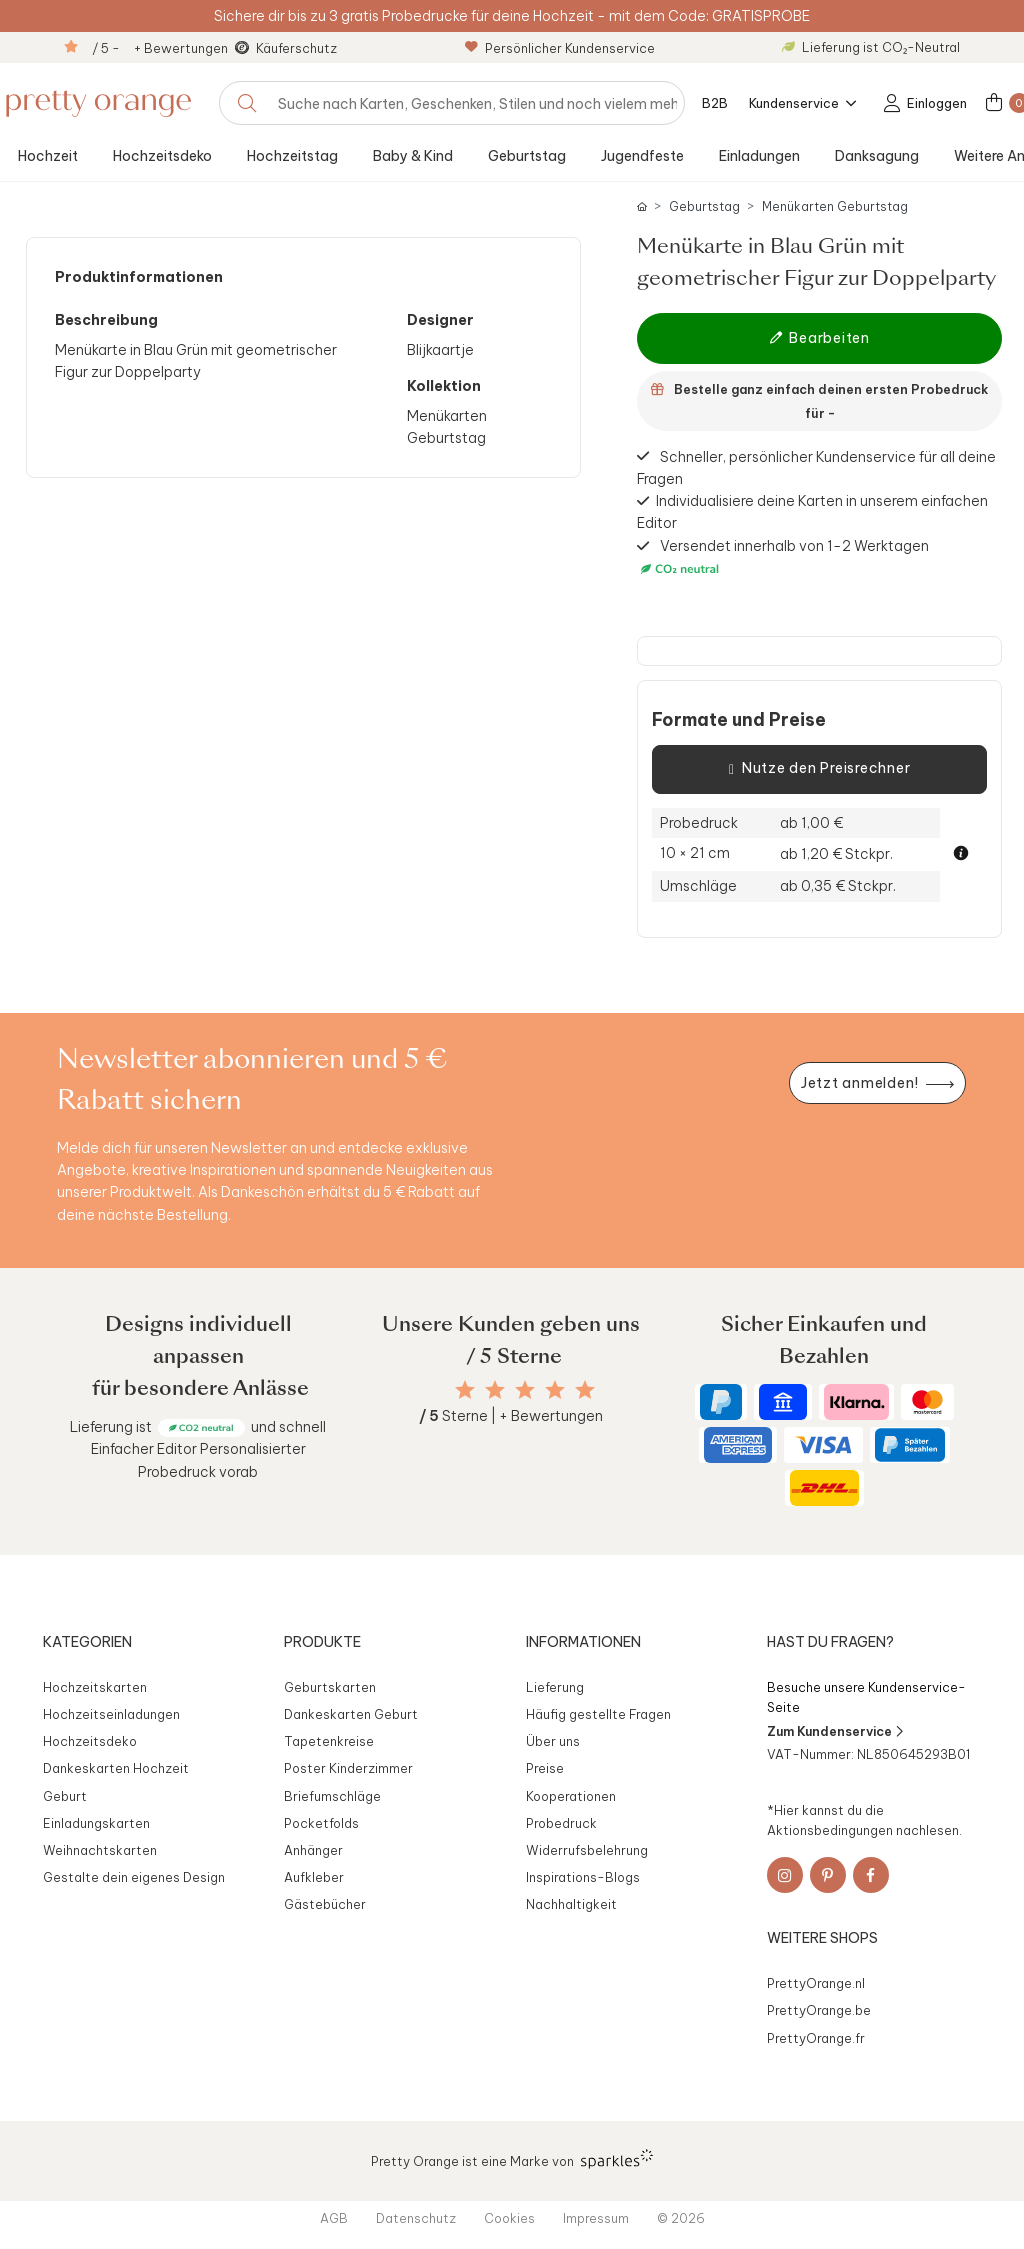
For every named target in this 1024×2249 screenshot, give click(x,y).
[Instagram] (785, 1875)
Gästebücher (325, 1904)
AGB (334, 2218)
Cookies (509, 2218)
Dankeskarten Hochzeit (116, 1768)
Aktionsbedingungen (830, 1830)
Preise (545, 1768)
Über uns (553, 1741)
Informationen (583, 1642)
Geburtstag (527, 156)
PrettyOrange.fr (816, 2038)
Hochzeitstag (292, 156)
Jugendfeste (642, 156)
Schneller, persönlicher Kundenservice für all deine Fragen (816, 467)
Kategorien (87, 1642)
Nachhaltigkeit (571, 1904)
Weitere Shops (822, 1938)
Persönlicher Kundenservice (560, 48)
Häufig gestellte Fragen (598, 1714)
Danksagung (877, 156)
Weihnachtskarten (100, 1850)
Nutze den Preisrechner (819, 769)
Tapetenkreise (329, 1741)
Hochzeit (48, 156)
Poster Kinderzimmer (348, 1768)
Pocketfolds (321, 1823)
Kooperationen (571, 1796)
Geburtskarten (330, 1687)
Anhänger (313, 1850)
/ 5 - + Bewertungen (160, 48)
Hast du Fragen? (830, 1642)
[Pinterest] (828, 1875)
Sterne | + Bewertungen (511, 1416)
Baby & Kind (413, 156)
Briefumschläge (332, 1796)
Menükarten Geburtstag (835, 206)
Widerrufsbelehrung (587, 1850)
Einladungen (759, 156)
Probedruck (561, 1823)
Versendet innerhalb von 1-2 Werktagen (783, 558)
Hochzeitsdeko (162, 156)
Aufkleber (314, 1877)
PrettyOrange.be (819, 2010)
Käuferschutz (296, 48)
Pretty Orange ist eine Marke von (512, 2159)
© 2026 (681, 2218)
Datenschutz (416, 2218)
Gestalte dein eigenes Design (134, 1877)
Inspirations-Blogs (583, 1877)
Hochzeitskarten (95, 1687)
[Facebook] (871, 1875)
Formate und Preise (739, 720)
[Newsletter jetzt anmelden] (877, 1083)
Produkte (322, 1642)
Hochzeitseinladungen (111, 1714)
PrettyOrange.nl (816, 1983)
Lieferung (555, 1687)
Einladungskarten (96, 1823)
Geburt (65, 1796)
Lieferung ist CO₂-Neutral (871, 47)
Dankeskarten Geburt (351, 1714)
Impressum (596, 2218)
